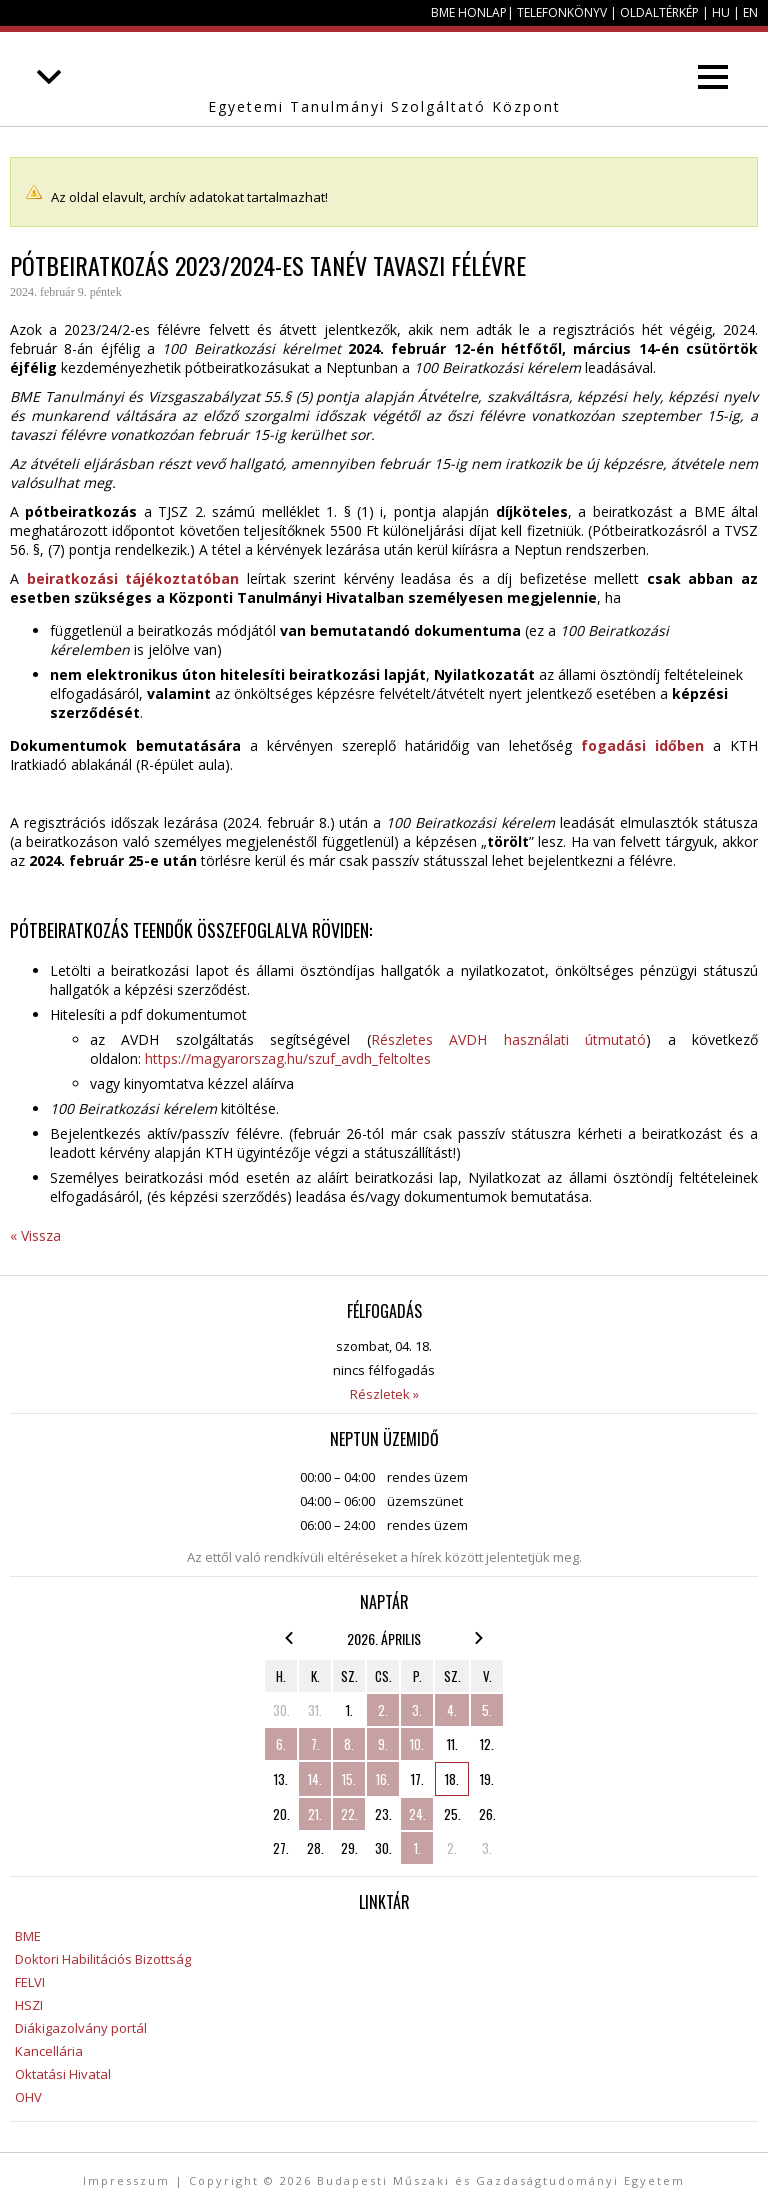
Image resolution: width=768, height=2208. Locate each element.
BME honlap (469, 12)
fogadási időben (642, 745)
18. (452, 1779)
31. (315, 1710)
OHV (28, 2097)
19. (487, 1779)
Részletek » (384, 1394)
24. (417, 1814)
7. (315, 1744)
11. (452, 1744)
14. (315, 1779)
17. (417, 1779)
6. (281, 1744)
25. (452, 1814)
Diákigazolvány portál (81, 2028)
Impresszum (126, 2180)
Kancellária (49, 2051)
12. (487, 1744)
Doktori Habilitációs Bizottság (103, 1959)
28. (315, 1848)
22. (349, 1814)
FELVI (30, 1982)
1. (349, 1710)
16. (383, 1779)
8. (349, 1744)
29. (349, 1848)
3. (417, 1710)
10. (417, 1744)
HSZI (29, 2005)
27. (281, 1848)
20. (281, 1814)
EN (750, 12)
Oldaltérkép (659, 12)
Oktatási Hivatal (63, 2074)
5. (487, 1710)
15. (349, 1779)
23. (383, 1814)
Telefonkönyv (562, 12)
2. (383, 1710)
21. (315, 1814)
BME (28, 1936)
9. (383, 1744)
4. (452, 1710)
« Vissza (35, 1235)
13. (281, 1779)
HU (721, 12)
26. (487, 1814)
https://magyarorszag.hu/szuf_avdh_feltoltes (288, 1058)
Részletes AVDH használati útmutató (508, 1039)
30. (281, 1710)
